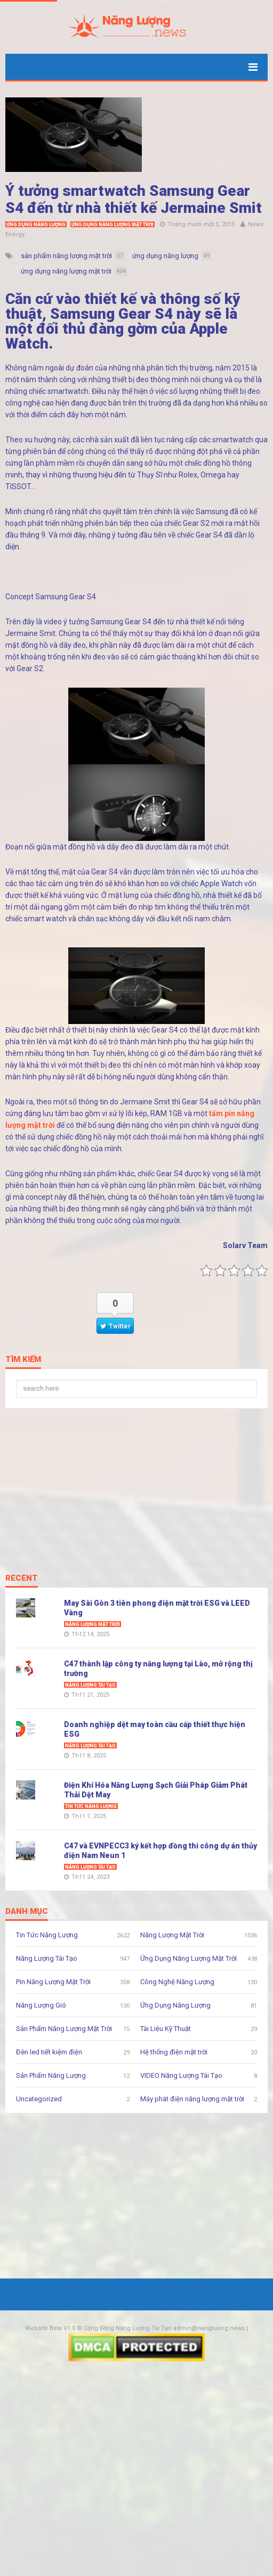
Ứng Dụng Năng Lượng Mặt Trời (112, 224)
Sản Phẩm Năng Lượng (51, 2075)
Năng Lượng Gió (41, 2005)
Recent (21, 1578)
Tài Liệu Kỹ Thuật (165, 2028)
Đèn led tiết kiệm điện (49, 2052)
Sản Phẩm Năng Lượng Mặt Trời (64, 2028)
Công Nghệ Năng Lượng (177, 1981)
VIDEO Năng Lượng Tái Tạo (181, 2075)
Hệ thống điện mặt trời (173, 2052)
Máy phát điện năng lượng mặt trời (192, 2098)
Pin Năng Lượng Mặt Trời (53, 1981)
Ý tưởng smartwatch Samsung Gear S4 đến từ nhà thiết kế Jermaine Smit (133, 199)
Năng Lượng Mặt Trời (92, 1624)
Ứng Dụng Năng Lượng (36, 224)
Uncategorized (39, 2098)
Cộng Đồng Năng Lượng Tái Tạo (128, 2328)
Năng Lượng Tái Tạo (90, 1685)
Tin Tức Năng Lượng (91, 1806)
